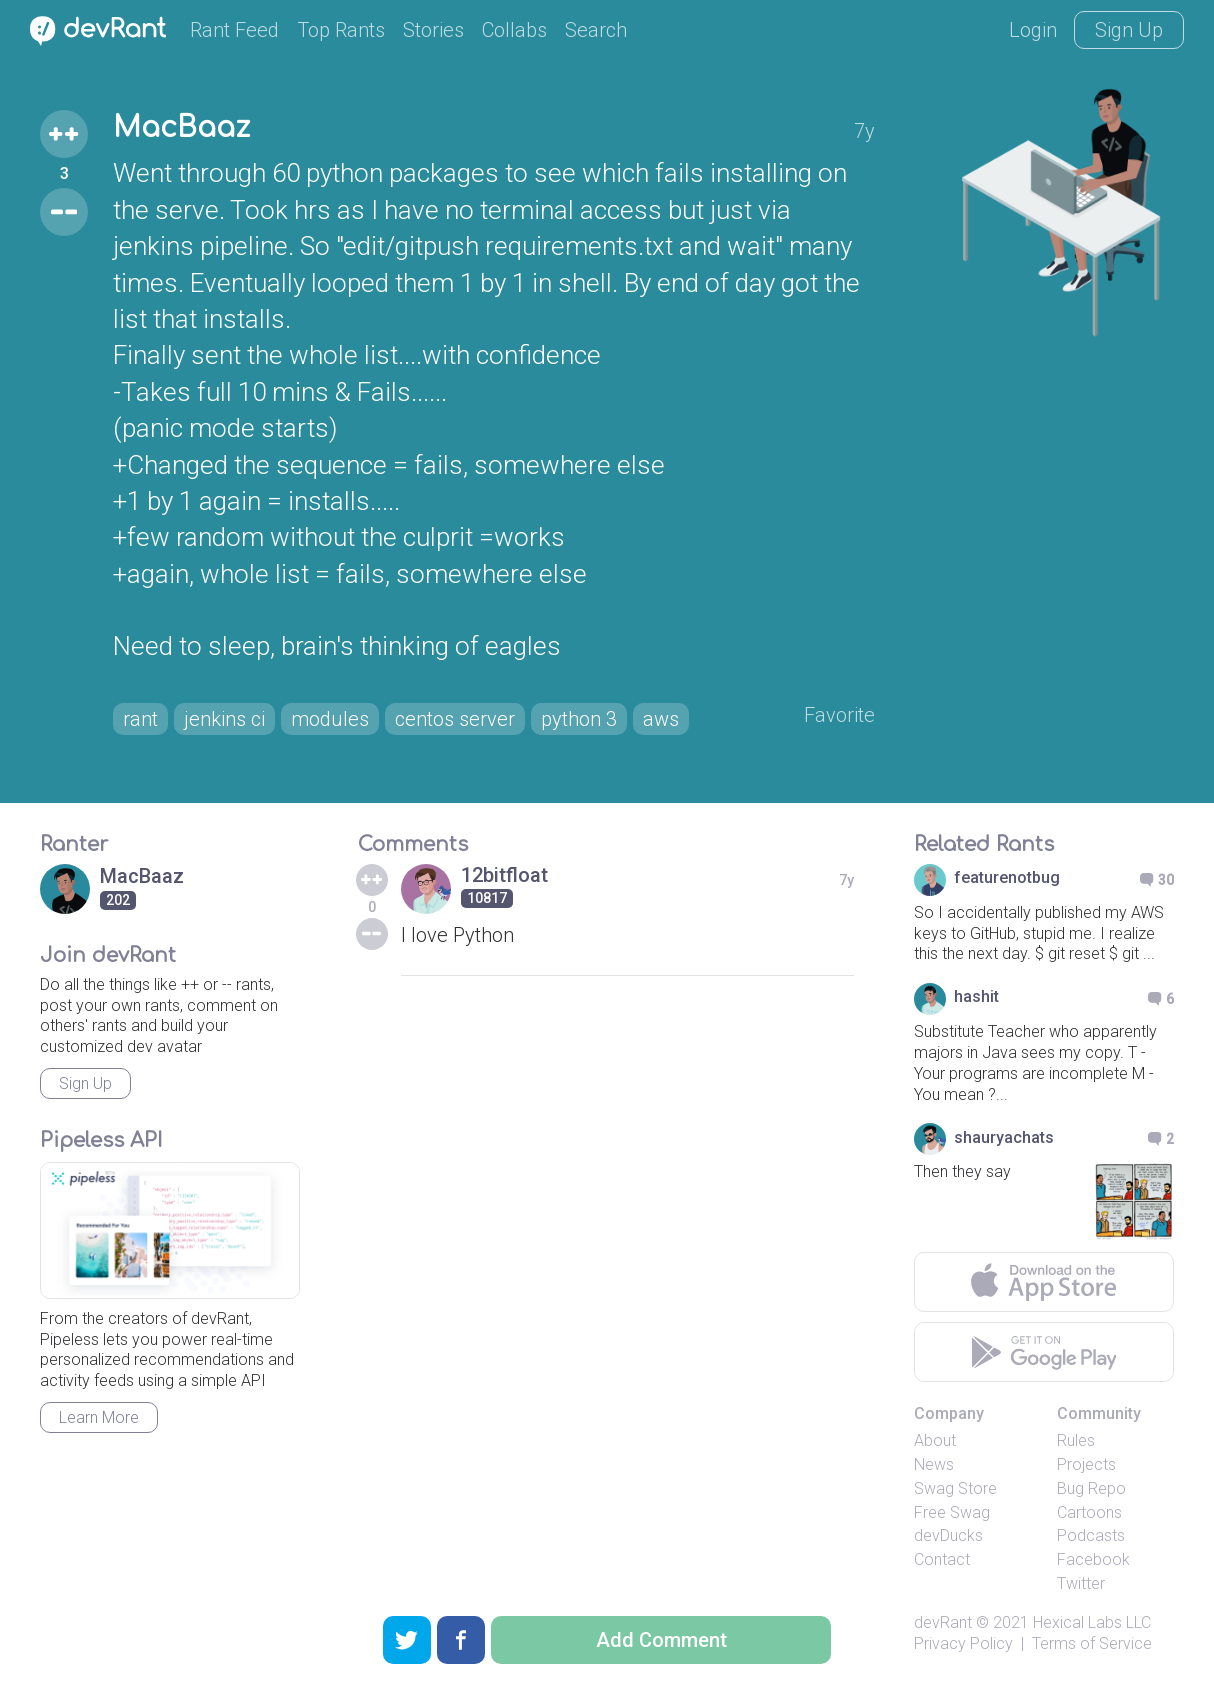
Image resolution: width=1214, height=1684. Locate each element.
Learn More (99, 1417)
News (934, 1464)
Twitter (1081, 1583)
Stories (433, 30)
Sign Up (1129, 30)
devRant (943, 1622)
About (935, 1440)
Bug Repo (1091, 1488)
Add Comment (661, 1640)
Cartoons (1089, 1512)
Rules (1076, 1440)
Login (1033, 30)
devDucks (948, 1535)
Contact (942, 1559)
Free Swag (952, 1512)
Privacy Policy (963, 1643)
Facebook (1093, 1559)
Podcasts (1091, 1535)
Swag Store (955, 1488)
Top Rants (341, 30)
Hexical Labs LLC (1092, 1622)
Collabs (514, 30)
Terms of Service (1092, 1643)
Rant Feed (234, 30)
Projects (1086, 1464)
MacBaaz (181, 128)
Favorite (839, 715)
